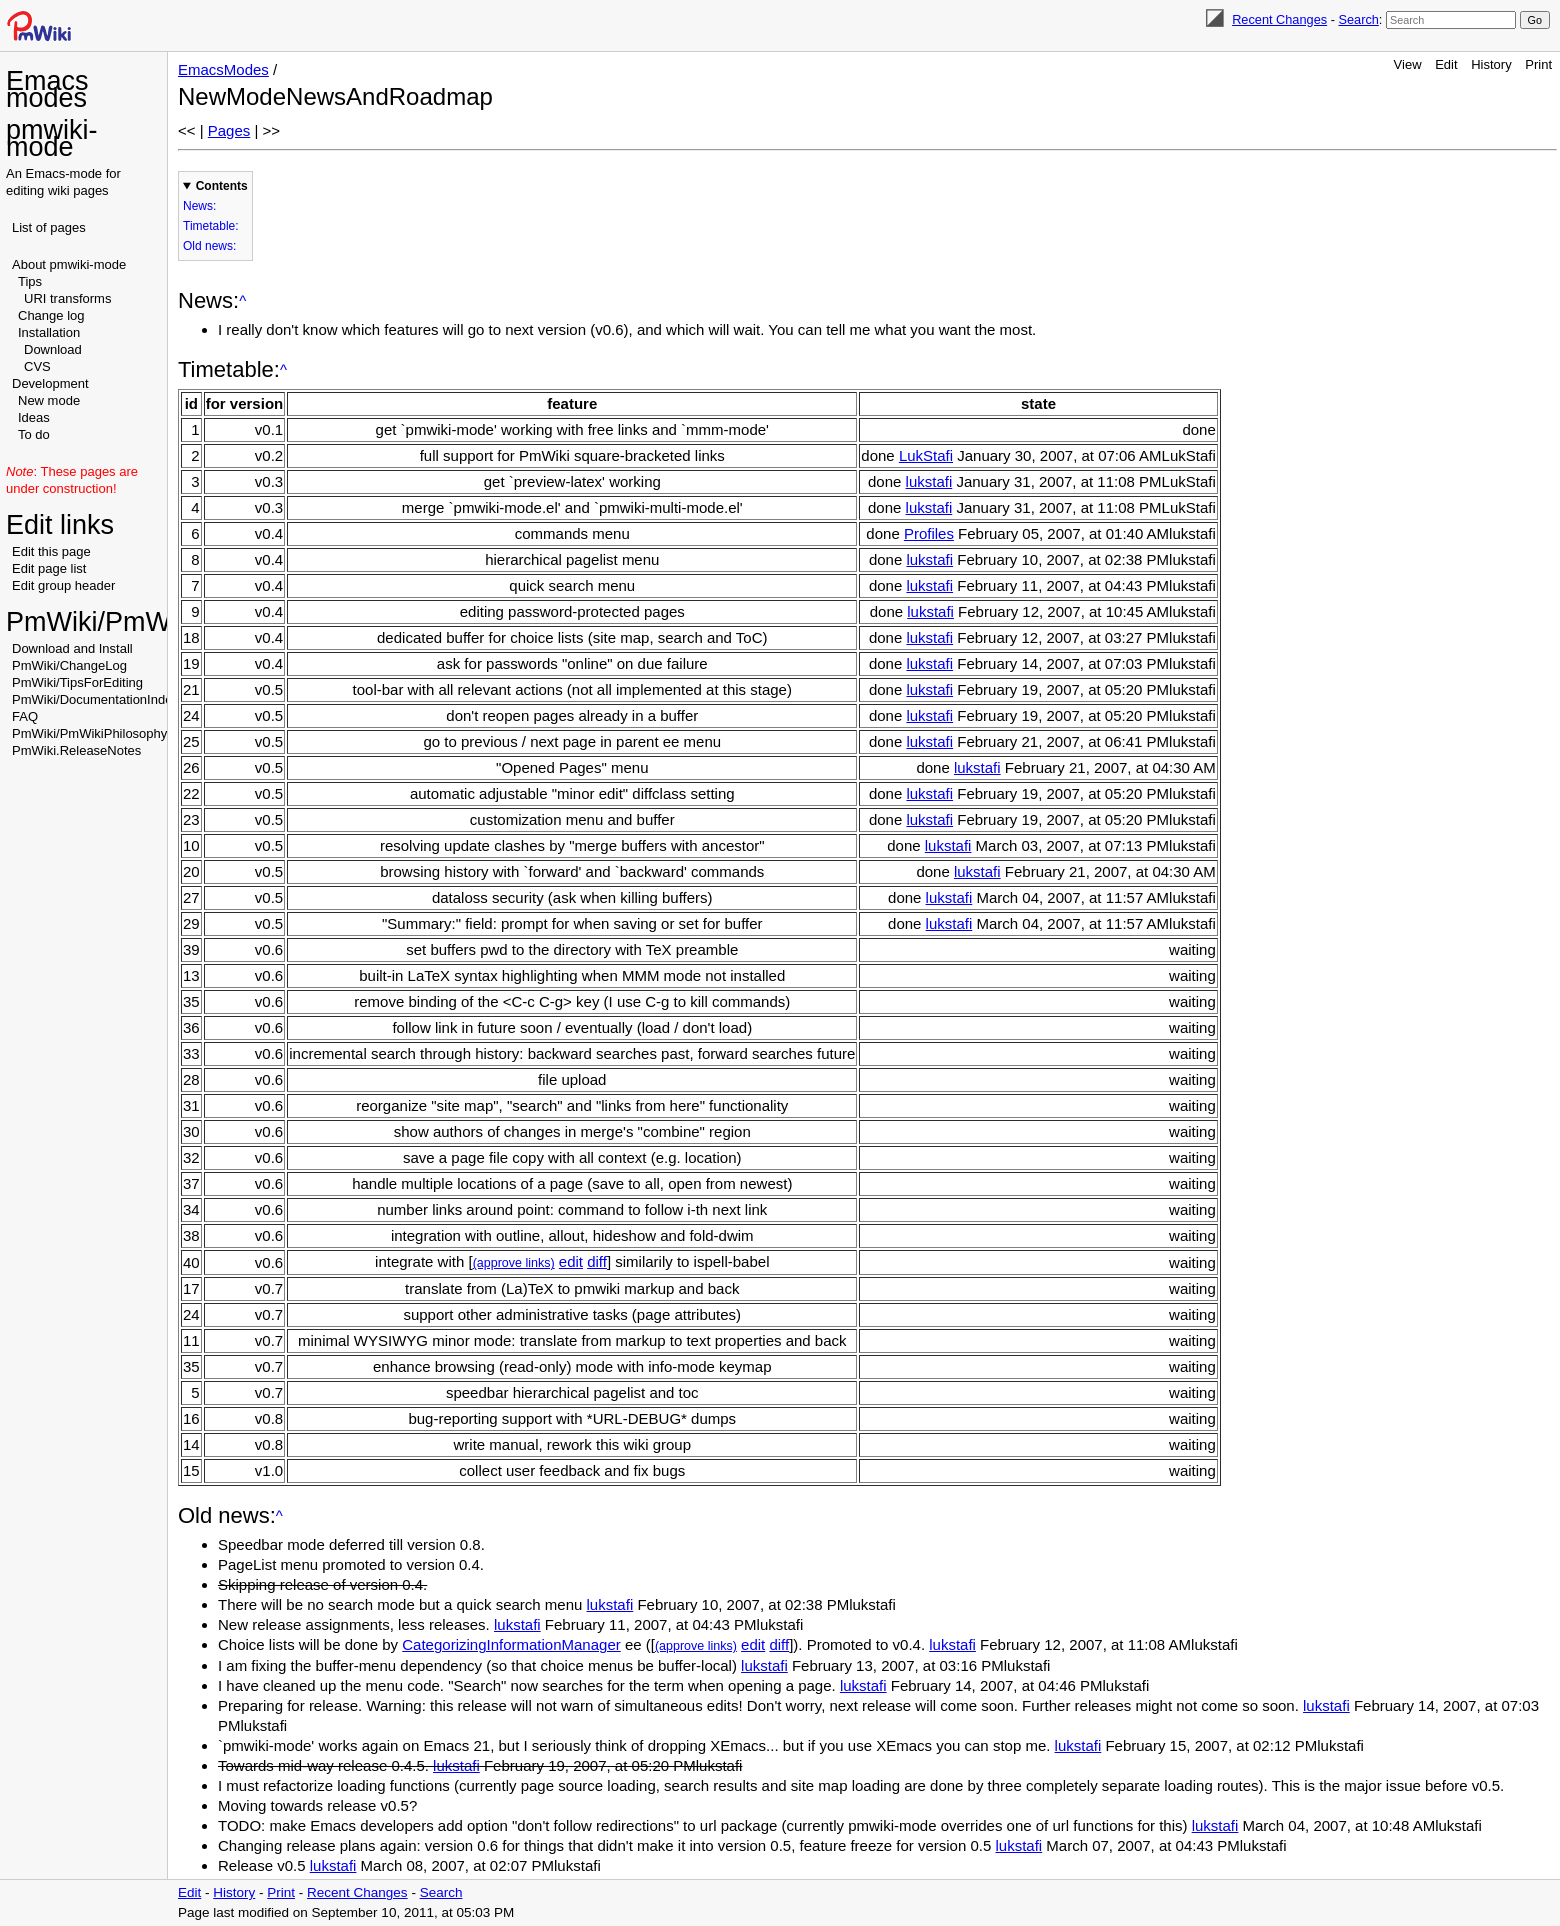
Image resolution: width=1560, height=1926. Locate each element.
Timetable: (211, 226)
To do (34, 434)
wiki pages (78, 190)
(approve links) (514, 1263)
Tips (30, 281)
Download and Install (72, 648)
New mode (49, 400)
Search (1358, 19)
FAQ (25, 716)
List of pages (49, 227)
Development (50, 383)
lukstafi (929, 481)
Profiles (929, 533)
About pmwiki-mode (69, 264)
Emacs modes (47, 89)
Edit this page (51, 551)
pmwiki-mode (52, 138)
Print (1538, 64)
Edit (1446, 64)
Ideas (34, 417)
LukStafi (926, 455)
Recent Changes (1279, 19)
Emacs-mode (64, 173)
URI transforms (67, 298)
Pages (229, 130)
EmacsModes (223, 69)
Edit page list (49, 568)
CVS (37, 366)
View (1408, 64)
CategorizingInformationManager (511, 1644)
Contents (222, 186)
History (1491, 64)
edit (571, 1261)
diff (597, 1261)
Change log (51, 315)
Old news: (209, 246)
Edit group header (63, 585)
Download (53, 349)
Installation (49, 332)
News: (199, 206)
